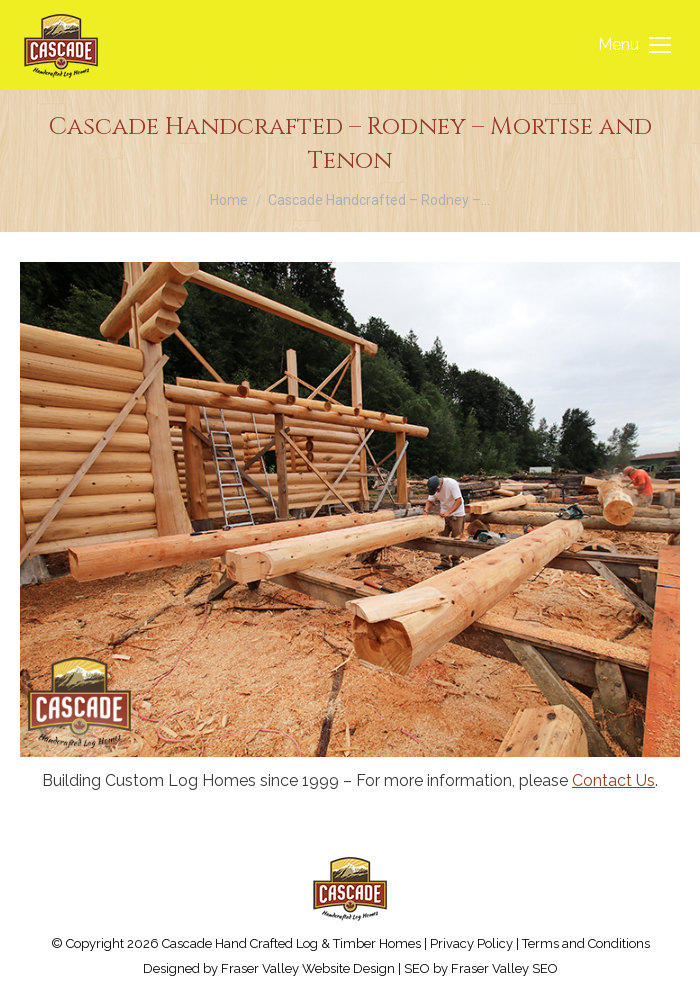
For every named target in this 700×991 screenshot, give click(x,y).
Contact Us (613, 780)
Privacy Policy (471, 943)
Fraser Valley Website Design (308, 968)
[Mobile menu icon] (634, 45)
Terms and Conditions (586, 943)
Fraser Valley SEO (504, 968)
